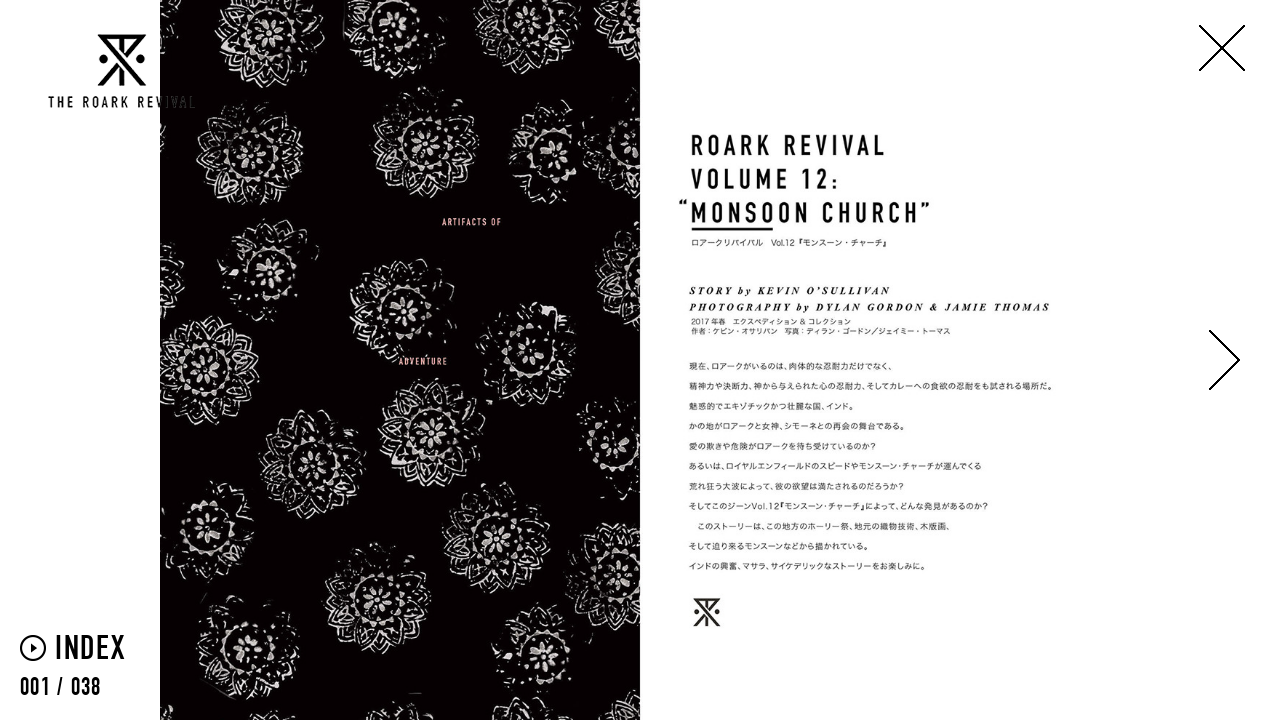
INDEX (90, 650)
